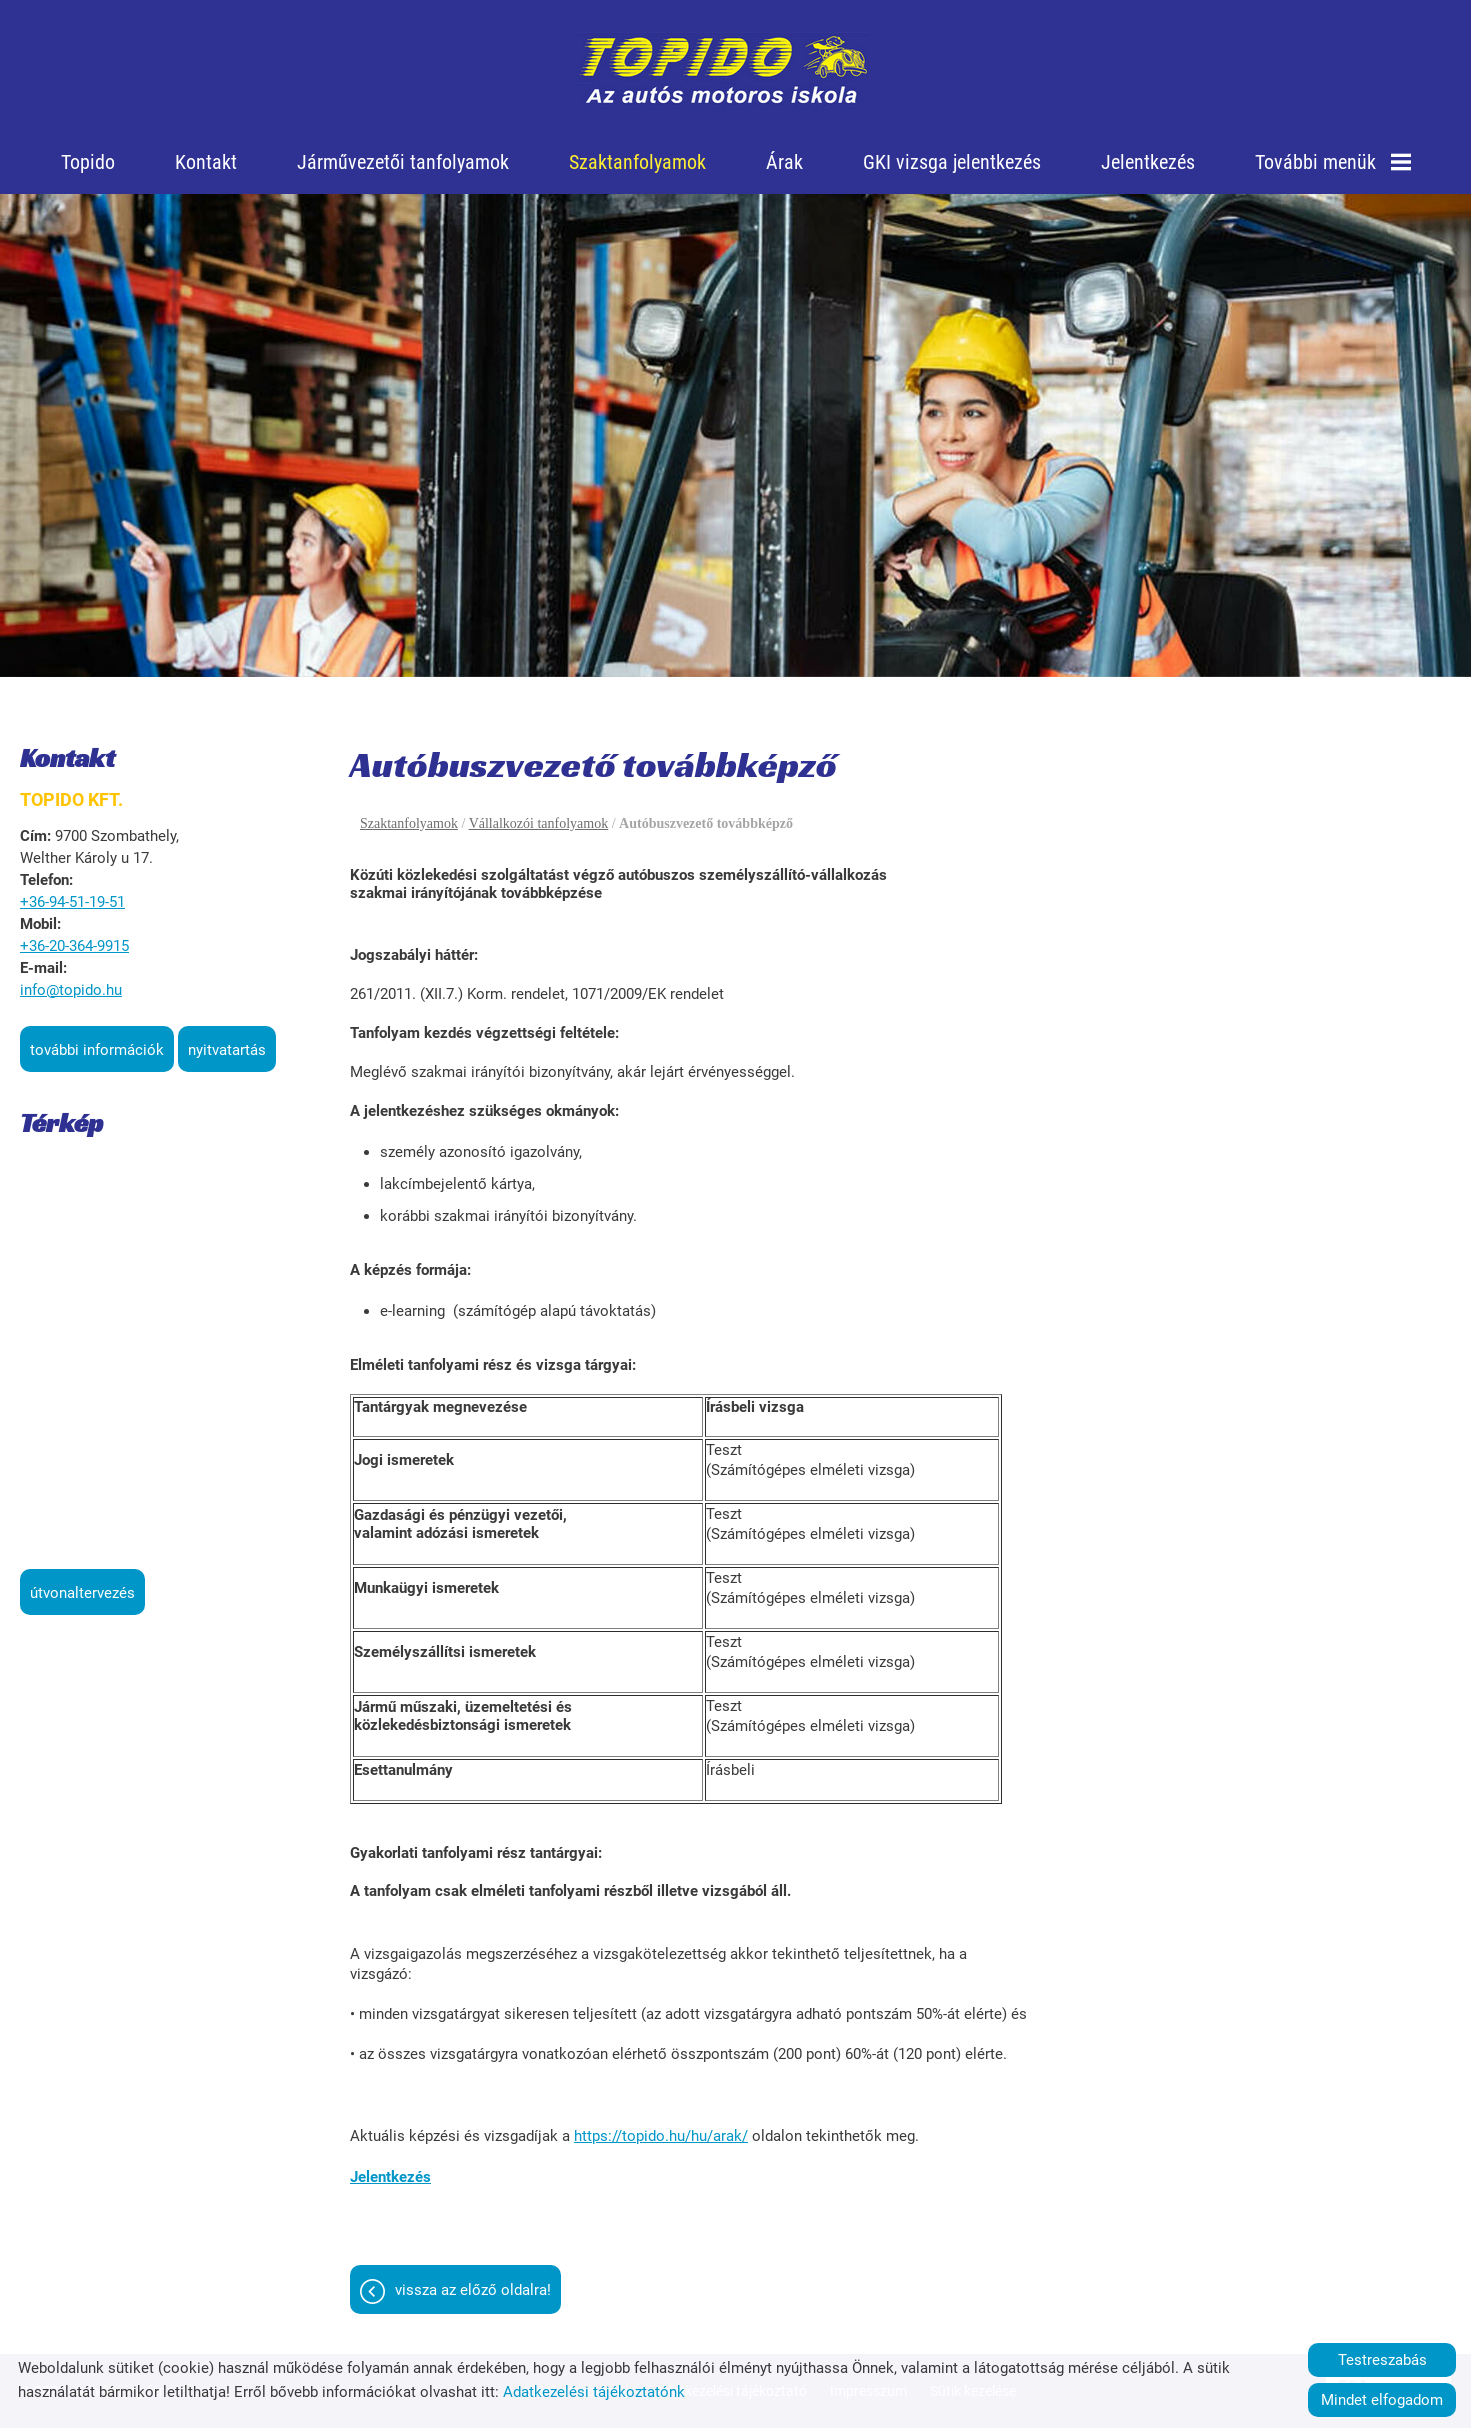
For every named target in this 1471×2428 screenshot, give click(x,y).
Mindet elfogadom (1382, 2400)
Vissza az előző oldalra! (473, 2290)
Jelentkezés (1148, 162)
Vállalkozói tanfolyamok (539, 823)
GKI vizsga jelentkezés (952, 162)
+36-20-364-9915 (74, 946)
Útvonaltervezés (82, 1593)
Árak (784, 162)
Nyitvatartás (227, 1050)
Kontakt (206, 162)
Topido (88, 162)
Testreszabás (1382, 2360)
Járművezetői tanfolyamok (403, 162)
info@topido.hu (71, 990)
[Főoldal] (723, 70)
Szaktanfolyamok (637, 162)
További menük (1333, 162)
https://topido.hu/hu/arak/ (661, 2136)
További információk (97, 1050)
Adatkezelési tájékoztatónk (594, 2392)
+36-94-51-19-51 (72, 902)
